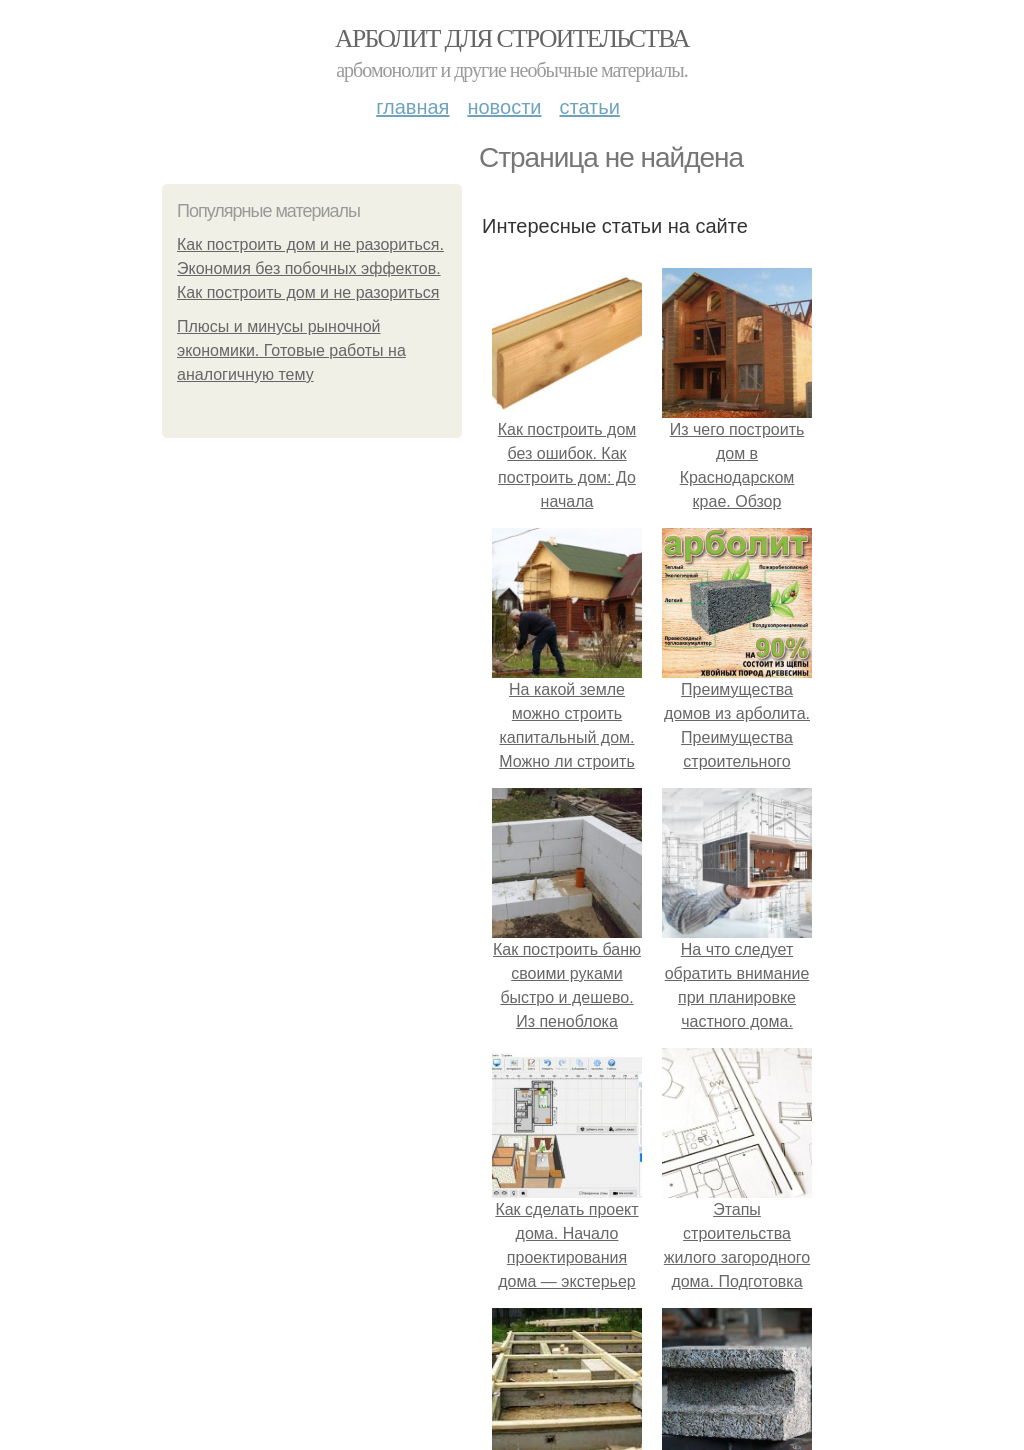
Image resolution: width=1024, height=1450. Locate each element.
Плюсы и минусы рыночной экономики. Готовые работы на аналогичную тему (291, 350)
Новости (504, 107)
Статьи (589, 107)
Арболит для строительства (512, 38)
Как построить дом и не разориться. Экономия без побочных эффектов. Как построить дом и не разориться (310, 268)
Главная (412, 107)
